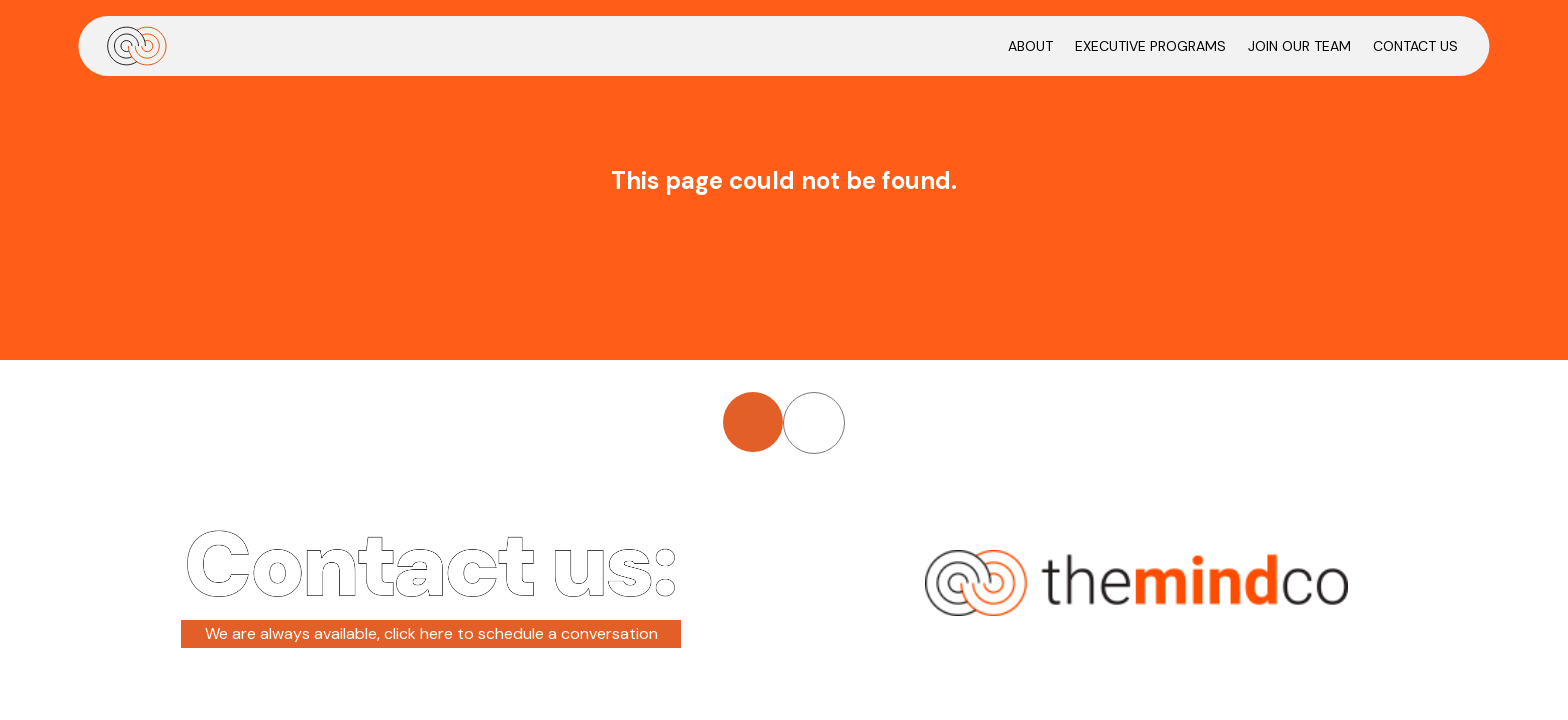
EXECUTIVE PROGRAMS (1150, 46)
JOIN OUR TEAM (1299, 46)
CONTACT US (1415, 46)
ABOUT (1030, 46)
